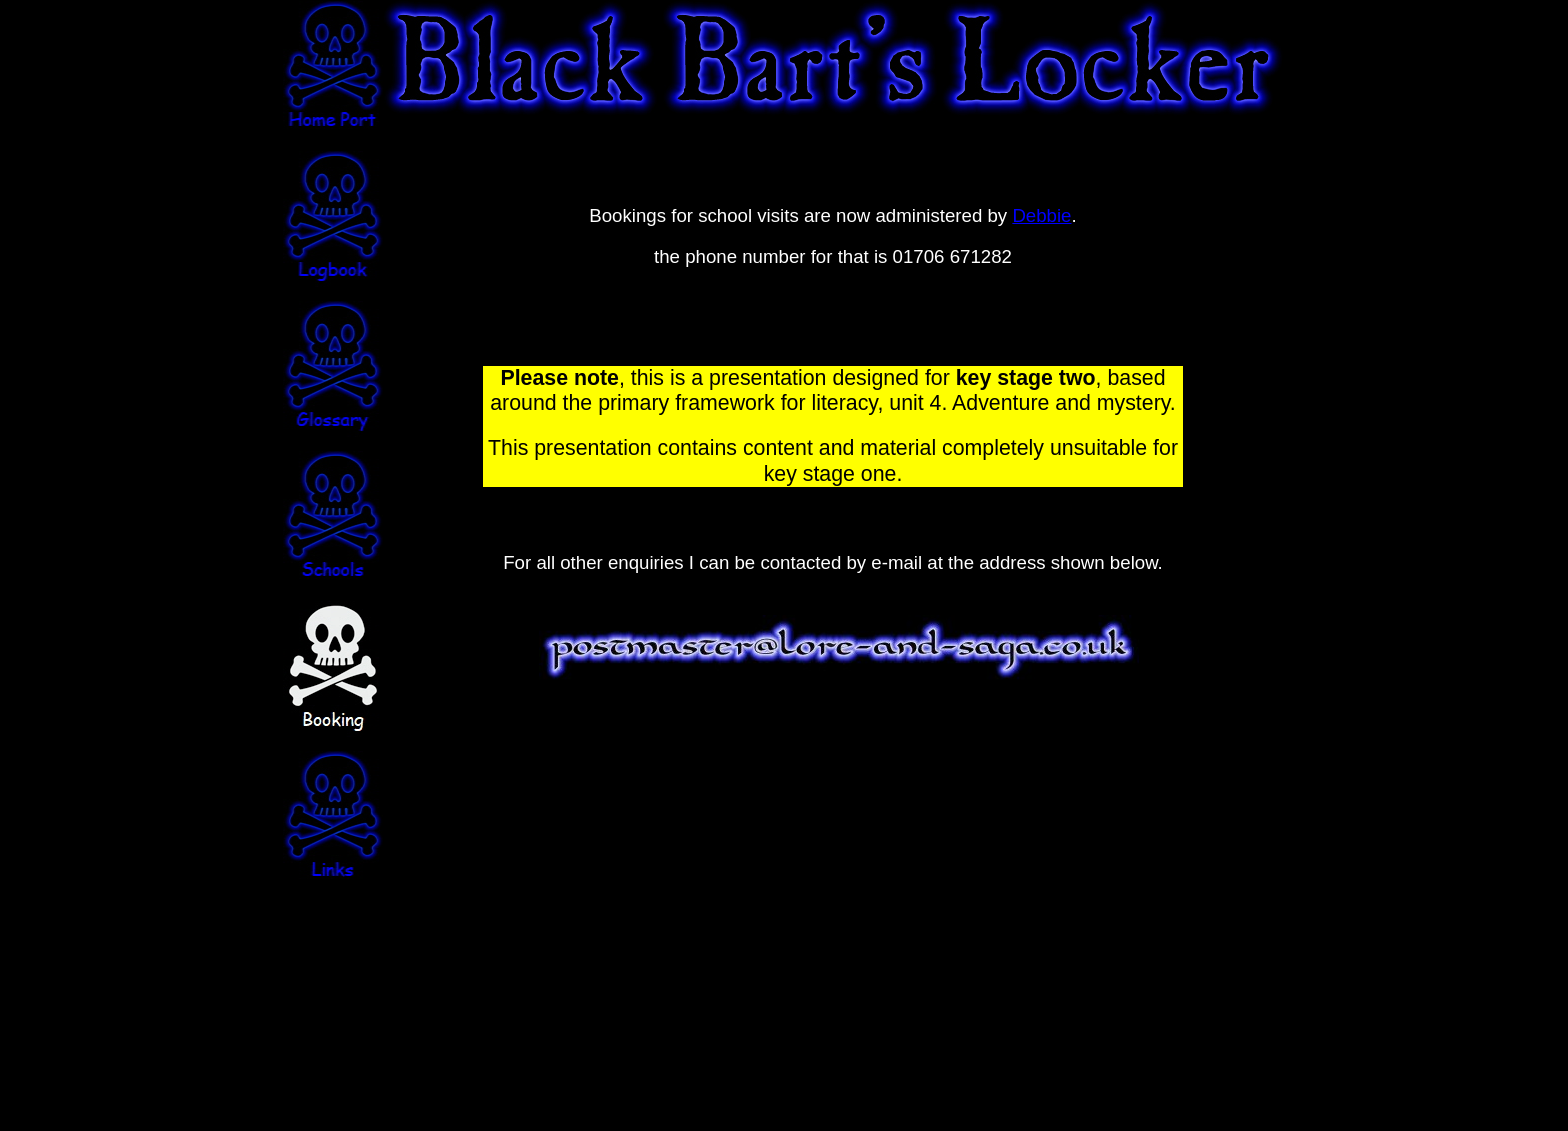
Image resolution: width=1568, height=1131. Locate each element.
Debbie (1041, 215)
